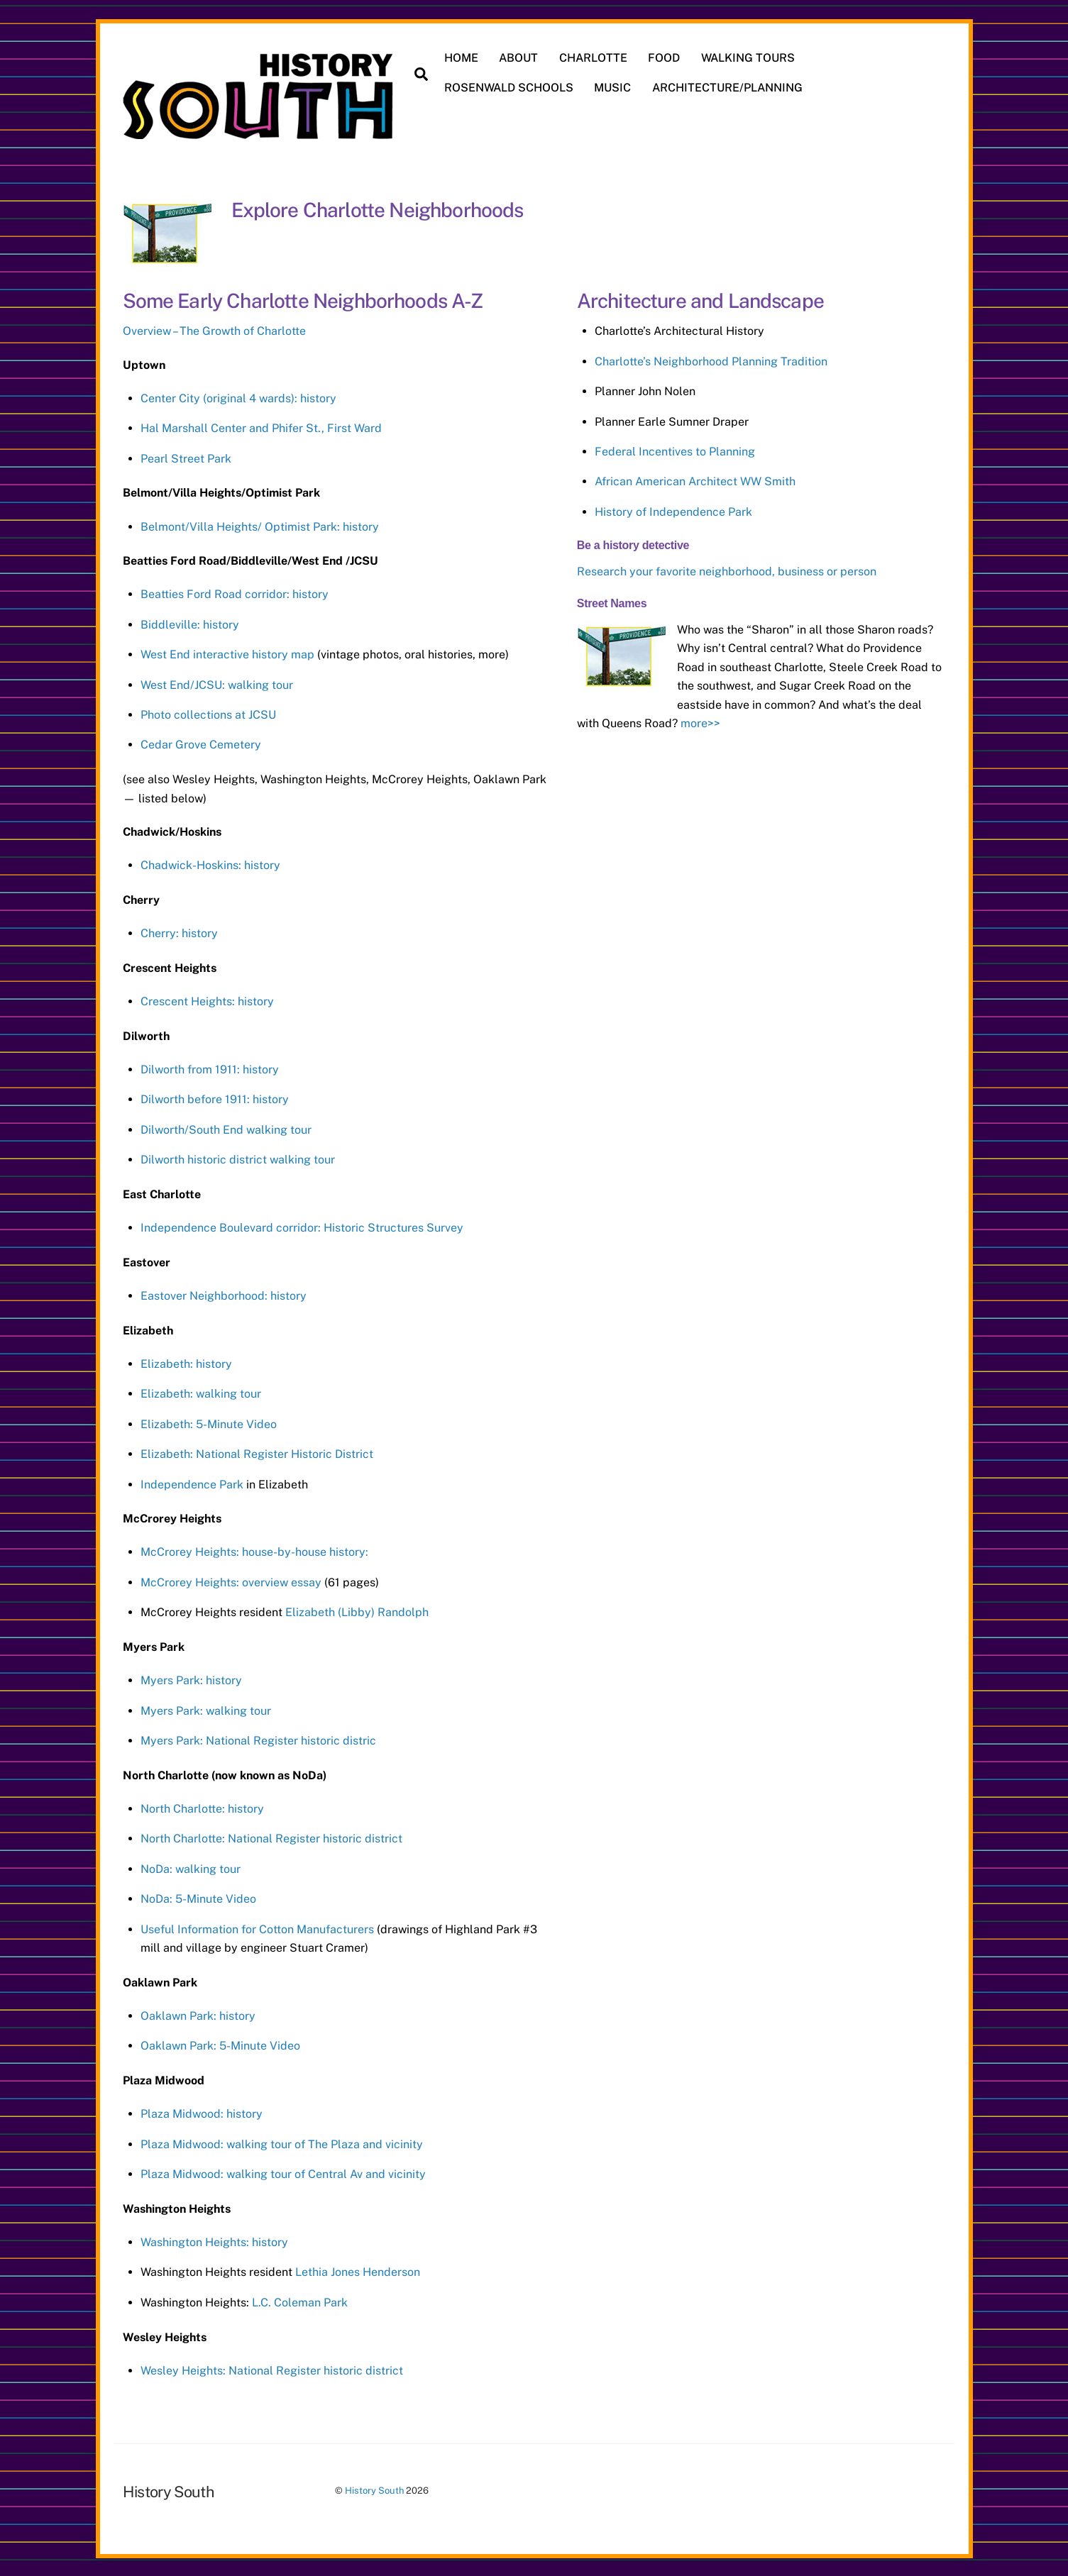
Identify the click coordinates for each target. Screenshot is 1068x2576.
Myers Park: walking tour (206, 1708)
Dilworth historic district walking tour (238, 1158)
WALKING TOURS (749, 58)
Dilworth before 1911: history (215, 1098)
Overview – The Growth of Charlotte (214, 329)
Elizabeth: (168, 1422)
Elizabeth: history (186, 1362)
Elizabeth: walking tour (201, 1392)
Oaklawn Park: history (198, 2014)
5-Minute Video (236, 1422)
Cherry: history (179, 931)
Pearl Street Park (186, 456)
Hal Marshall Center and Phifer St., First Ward (261, 426)
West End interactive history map (227, 653)
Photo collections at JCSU (208, 713)
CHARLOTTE (594, 58)
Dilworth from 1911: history (210, 1067)
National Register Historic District (284, 1452)
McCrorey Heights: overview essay (231, 1580)
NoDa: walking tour (191, 1867)
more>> (700, 722)
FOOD (665, 58)
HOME (462, 58)
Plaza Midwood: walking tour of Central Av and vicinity (283, 2172)
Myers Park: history (191, 1679)
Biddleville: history (190, 622)
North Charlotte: (184, 1837)
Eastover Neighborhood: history (224, 1294)
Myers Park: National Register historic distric (258, 1739)
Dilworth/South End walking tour (226, 1127)
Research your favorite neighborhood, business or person (726, 569)
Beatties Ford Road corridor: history (235, 592)
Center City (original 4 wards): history (238, 396)
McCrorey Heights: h (194, 1550)
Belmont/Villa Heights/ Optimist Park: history (260, 524)
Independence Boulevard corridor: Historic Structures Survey (302, 1226)
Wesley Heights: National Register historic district (272, 2368)
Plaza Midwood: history (202, 2112)
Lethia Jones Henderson (357, 2270)
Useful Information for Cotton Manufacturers (259, 1927)
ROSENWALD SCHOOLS (509, 87)
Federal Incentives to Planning (675, 449)
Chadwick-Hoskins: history (210, 863)
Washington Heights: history (214, 2241)
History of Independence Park (673, 509)
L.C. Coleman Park (300, 2300)
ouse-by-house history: (309, 1550)
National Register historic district (315, 1837)
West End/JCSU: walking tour (217, 683)
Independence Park (192, 1482)
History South (374, 2489)
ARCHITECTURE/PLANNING (728, 87)
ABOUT (519, 58)
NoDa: (158, 1897)
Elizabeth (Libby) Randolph (357, 1611)
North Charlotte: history (202, 1807)
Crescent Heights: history (207, 999)
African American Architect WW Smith (695, 480)
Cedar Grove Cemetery (201, 743)
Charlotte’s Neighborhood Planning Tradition (711, 359)
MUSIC (613, 87)
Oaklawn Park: (180, 2044)
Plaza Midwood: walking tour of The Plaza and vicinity (282, 2142)
